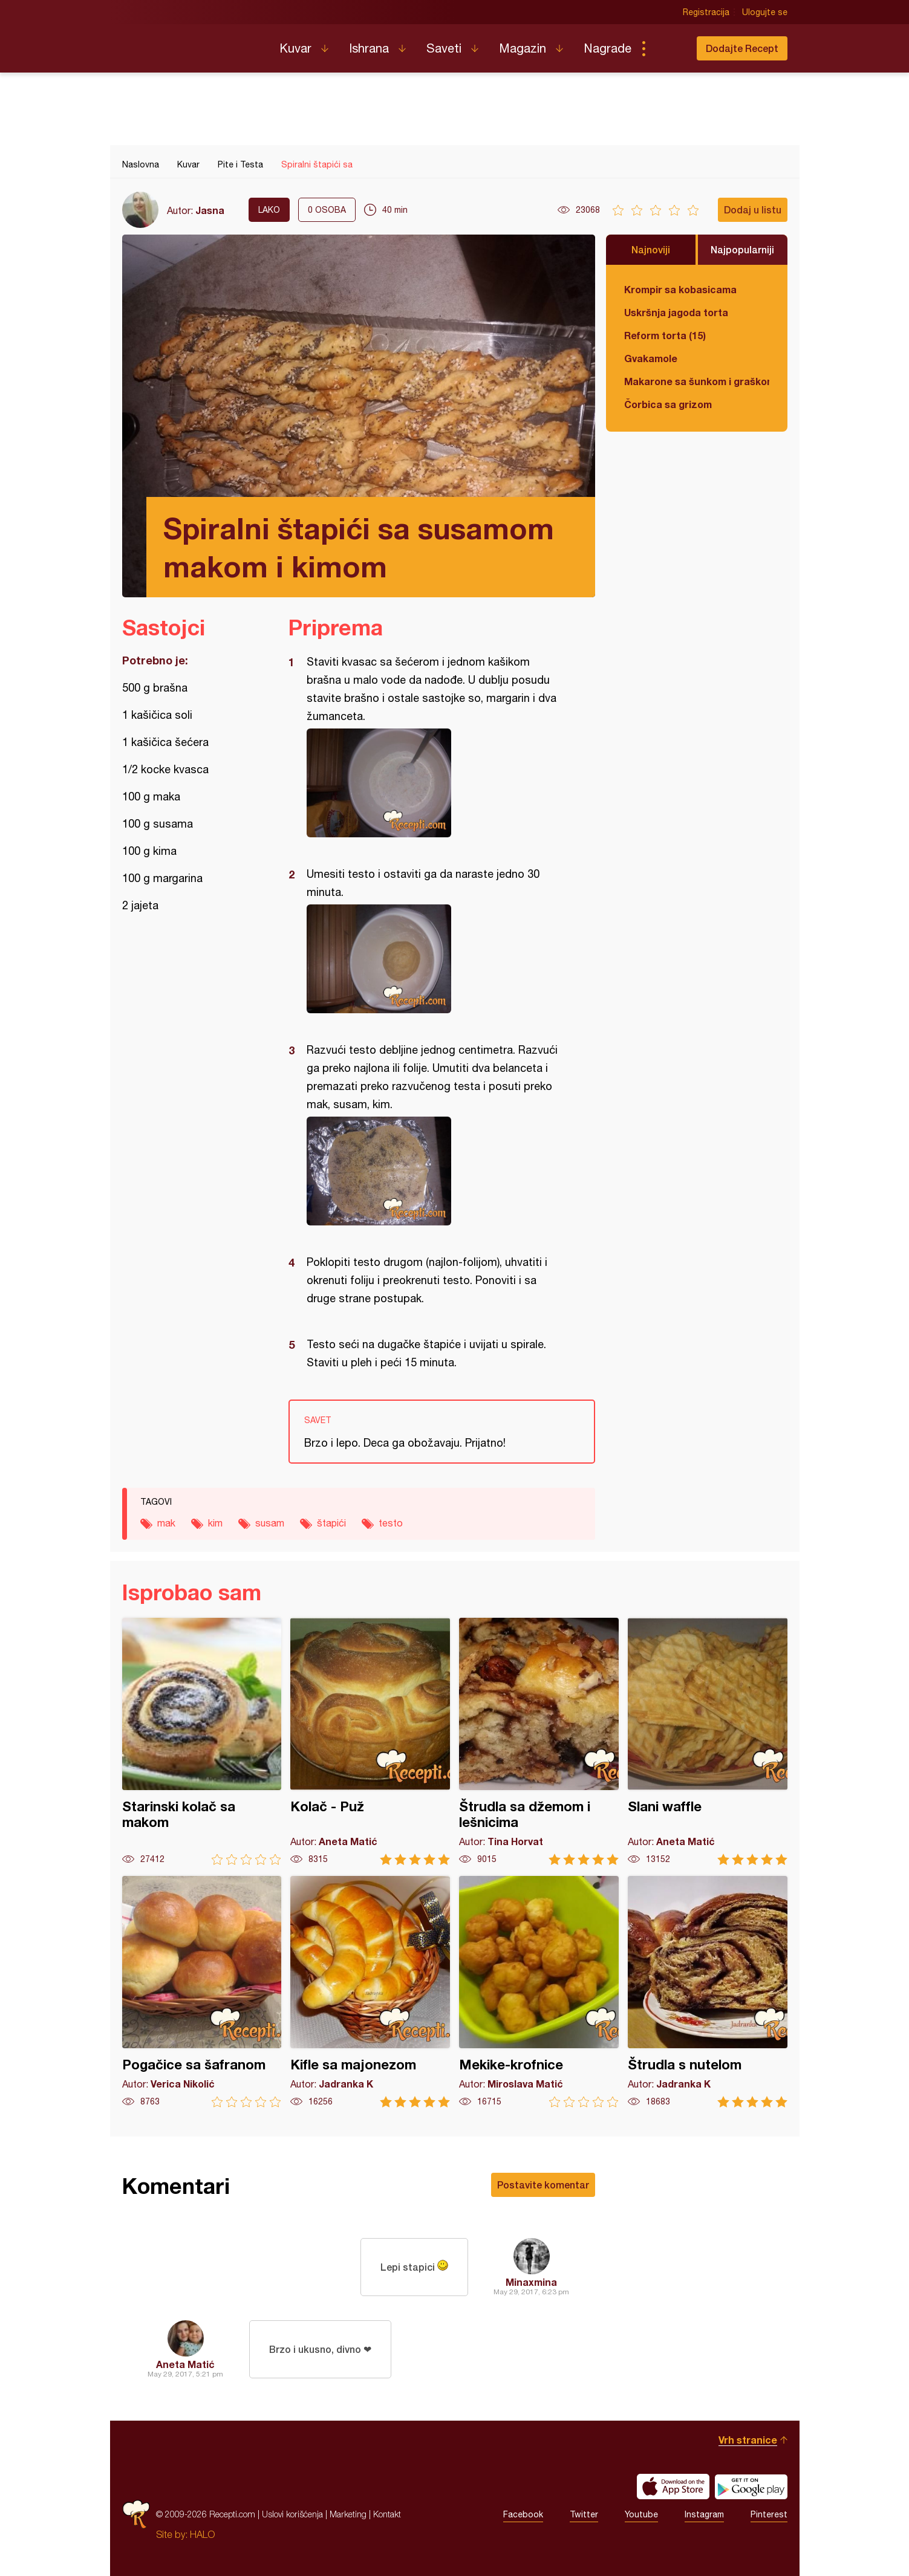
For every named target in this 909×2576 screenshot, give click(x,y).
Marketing (348, 2514)
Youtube (641, 2514)
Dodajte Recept (742, 48)
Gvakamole (650, 358)
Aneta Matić (185, 2364)
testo (391, 1522)
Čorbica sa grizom (668, 404)
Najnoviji (650, 249)
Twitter (584, 2514)
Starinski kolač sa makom (202, 1741)
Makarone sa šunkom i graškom (696, 381)
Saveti (443, 48)
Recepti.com (191, 43)
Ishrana (369, 48)
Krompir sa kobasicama (680, 289)
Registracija (706, 12)
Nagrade (607, 48)
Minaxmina (531, 2282)
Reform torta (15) (665, 335)
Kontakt (387, 2514)
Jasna (209, 210)
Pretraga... (667, 48)
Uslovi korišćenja (292, 2514)
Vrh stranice (747, 2439)
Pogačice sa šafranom (202, 1991)
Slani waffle (707, 1741)
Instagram (704, 2514)
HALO (202, 2534)
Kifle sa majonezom (370, 1991)
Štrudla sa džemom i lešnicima (539, 1741)
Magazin (522, 48)
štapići (331, 1522)
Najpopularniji (742, 249)
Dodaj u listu (752, 209)
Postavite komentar (543, 2184)
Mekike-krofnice (539, 1991)
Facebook (523, 2514)
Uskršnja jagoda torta (676, 312)
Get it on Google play (751, 2486)
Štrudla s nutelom (707, 1991)
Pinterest (769, 2514)
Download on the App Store (673, 2486)
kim (215, 1522)
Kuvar (295, 48)
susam (269, 1522)
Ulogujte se (764, 12)
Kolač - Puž (370, 1741)
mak (166, 1522)
